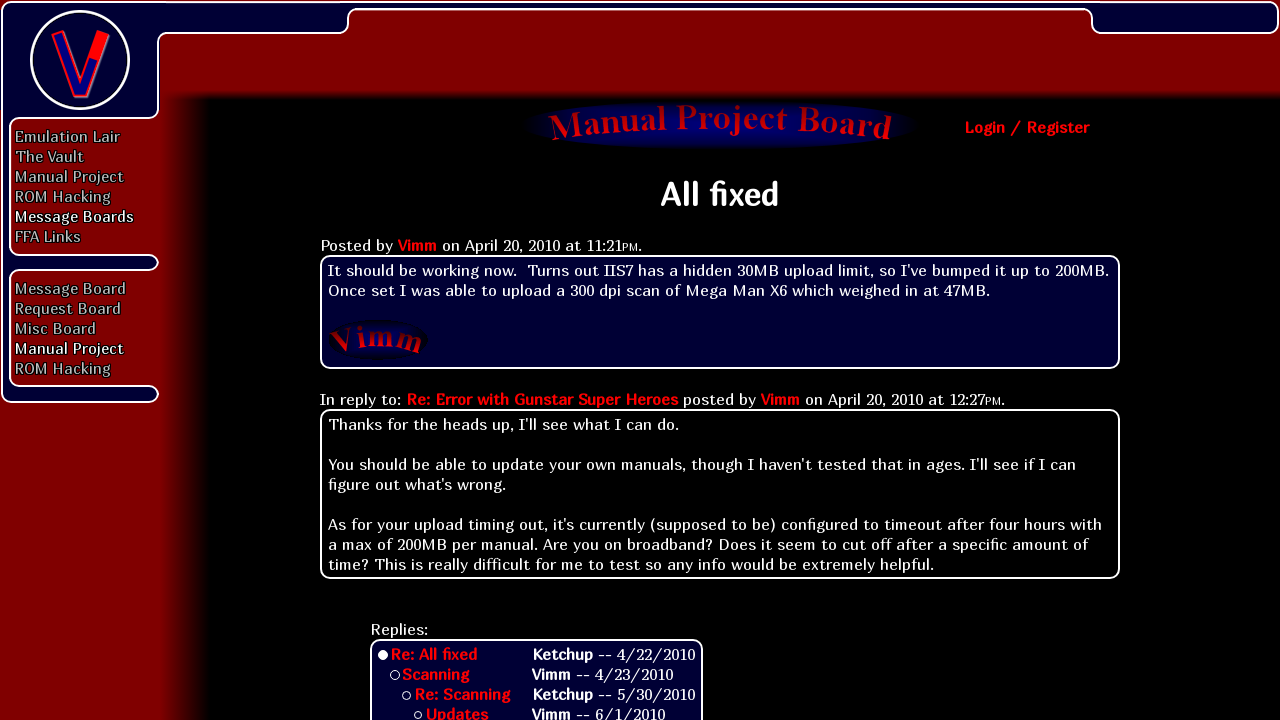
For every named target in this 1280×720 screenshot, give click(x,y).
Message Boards (74, 216)
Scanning (435, 674)
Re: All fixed (433, 654)
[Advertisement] (720, 45)
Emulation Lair (67, 136)
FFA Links (48, 236)
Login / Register (1026, 127)
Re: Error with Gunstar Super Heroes (542, 399)
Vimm (417, 245)
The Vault (49, 156)
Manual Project (69, 176)
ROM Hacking (63, 196)
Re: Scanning (462, 694)
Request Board (68, 308)
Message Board (70, 288)
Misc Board (55, 328)
